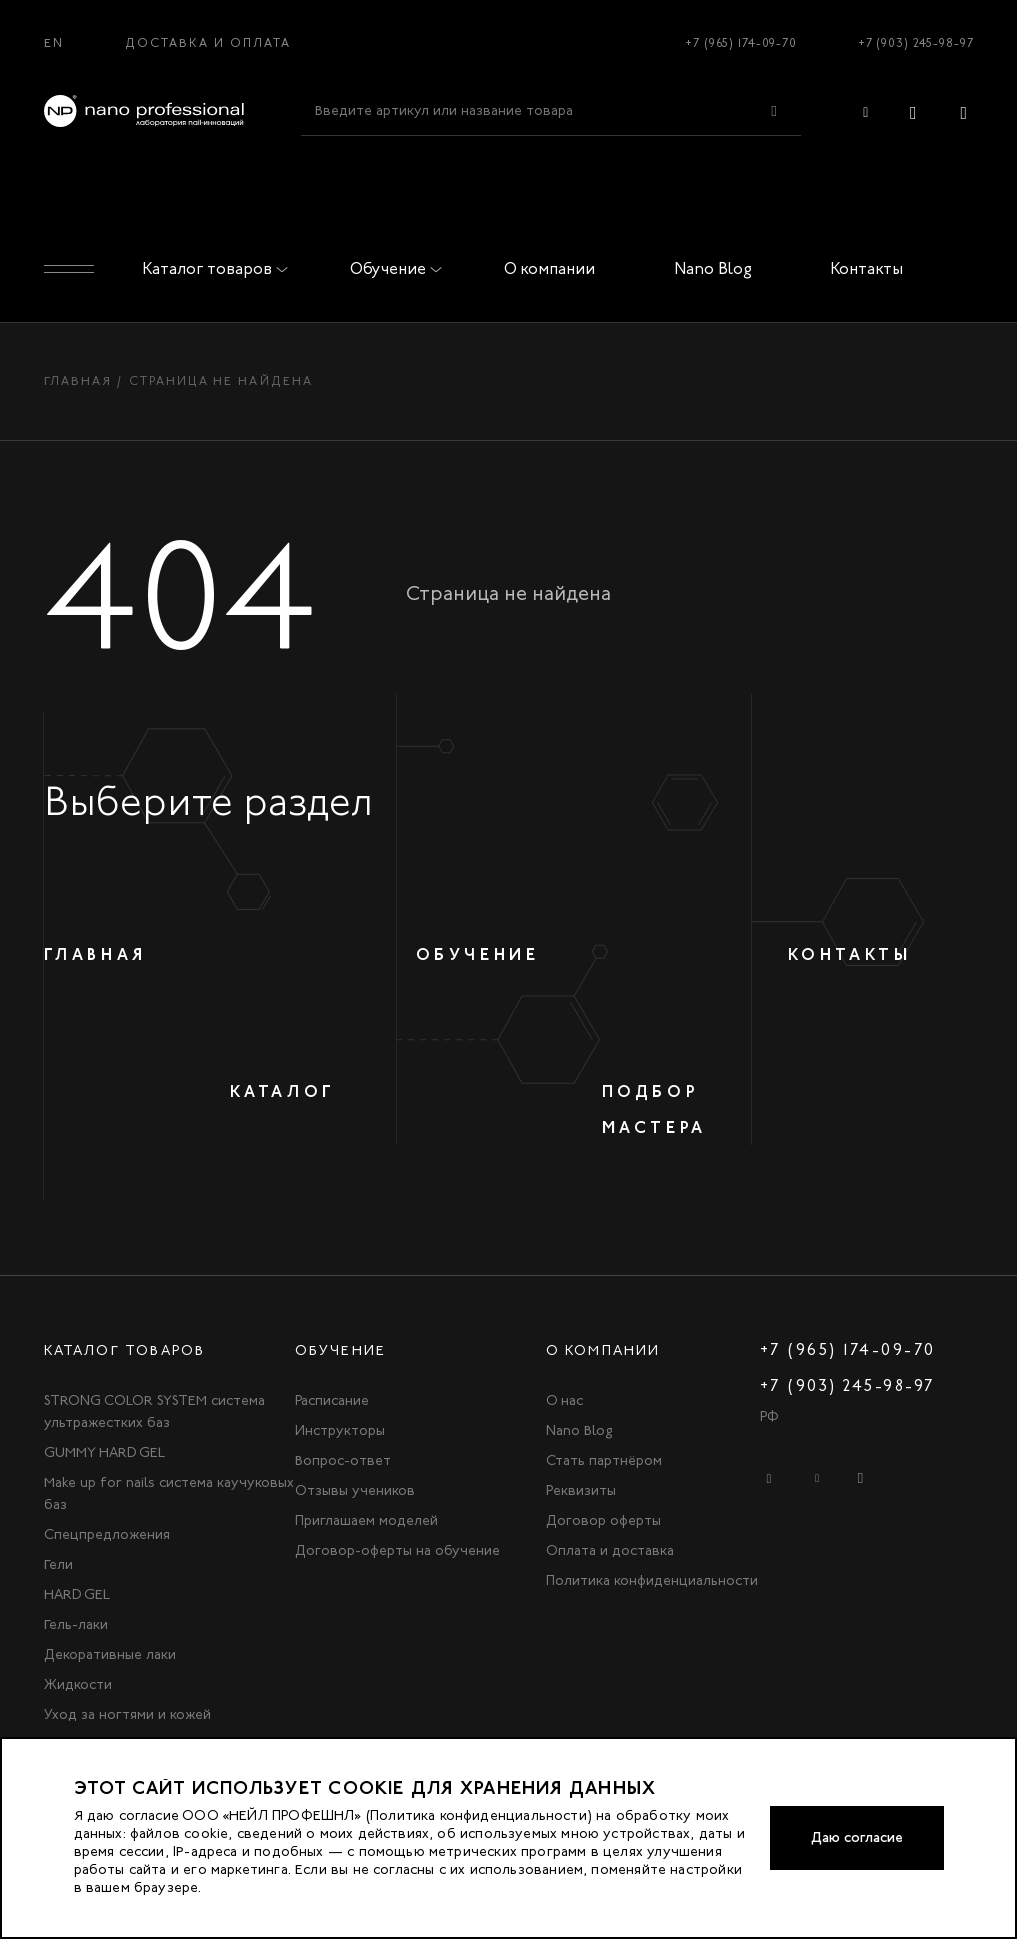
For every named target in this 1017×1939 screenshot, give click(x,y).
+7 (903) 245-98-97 (916, 43)
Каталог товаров (211, 268)
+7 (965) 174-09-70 (741, 43)
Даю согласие (857, 1837)
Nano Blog (713, 268)
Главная (78, 381)
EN (54, 43)
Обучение (392, 268)
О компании (549, 268)
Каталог (283, 1091)
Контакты (866, 268)
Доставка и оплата (208, 43)
